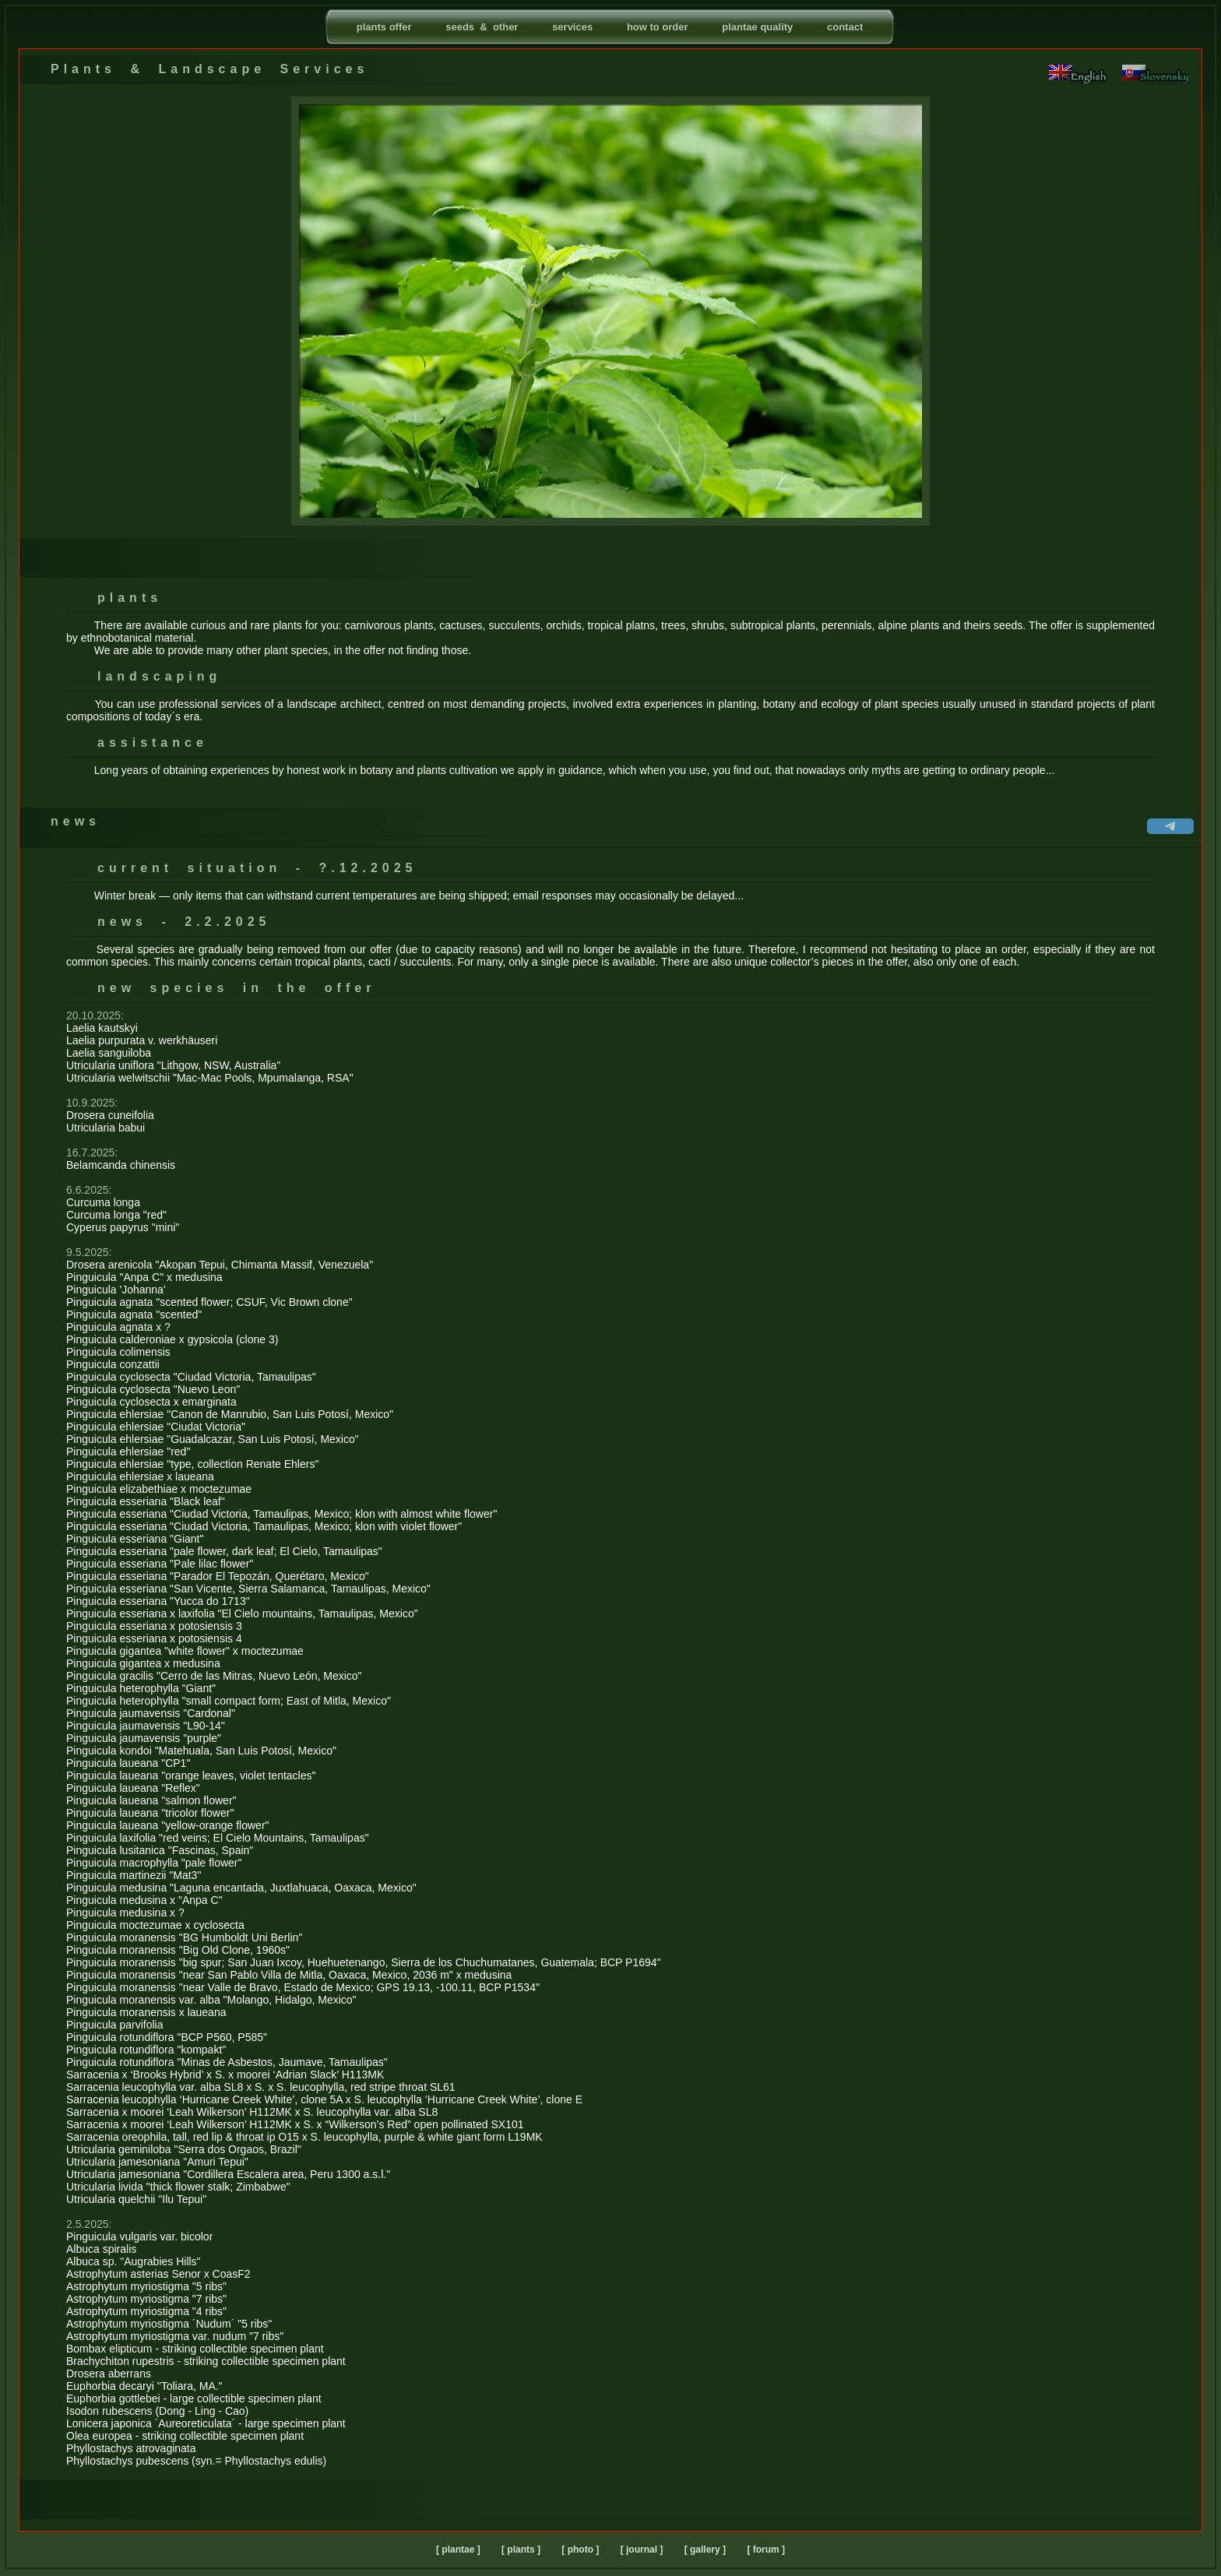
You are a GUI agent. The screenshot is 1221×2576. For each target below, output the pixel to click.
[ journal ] (642, 2549)
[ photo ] (580, 2549)
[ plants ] (520, 2549)
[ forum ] (766, 2549)
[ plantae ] (458, 2549)
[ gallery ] (705, 2549)
